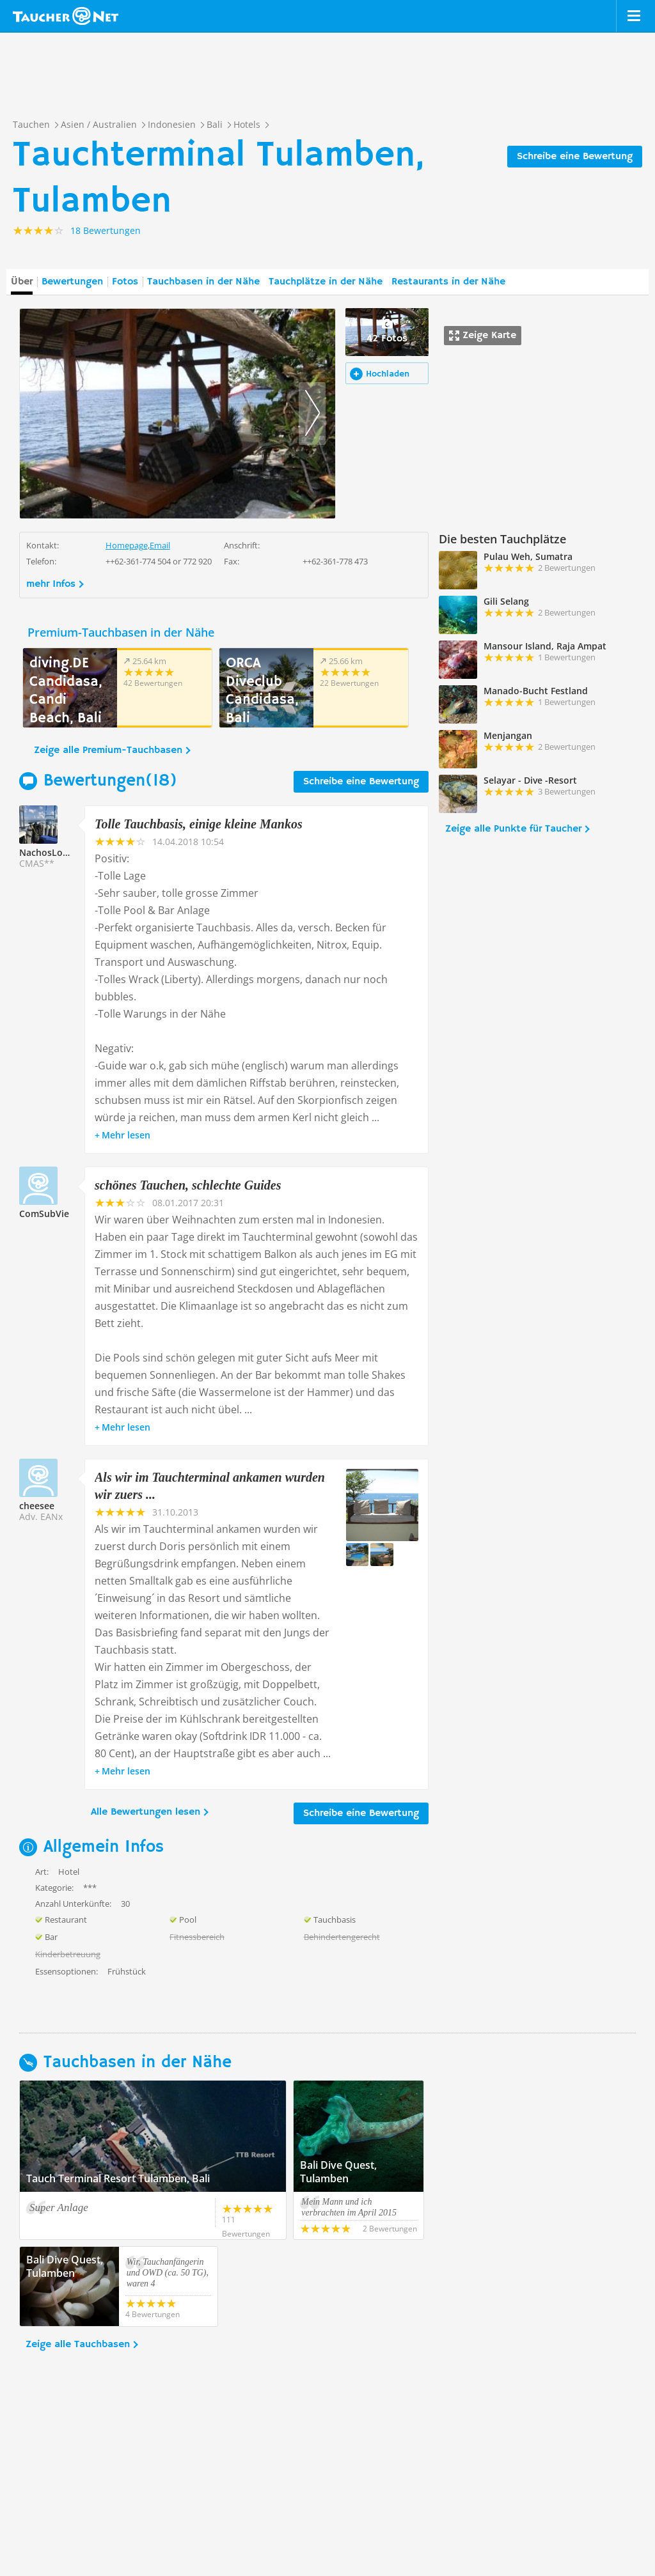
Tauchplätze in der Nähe (326, 281)
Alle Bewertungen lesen (145, 1812)
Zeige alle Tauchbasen (78, 2344)
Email (160, 545)
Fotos (125, 281)
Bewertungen (72, 281)
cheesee (36, 1506)
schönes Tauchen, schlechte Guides (188, 1185)
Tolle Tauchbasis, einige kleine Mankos (199, 824)
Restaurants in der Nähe (448, 281)
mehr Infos (50, 584)
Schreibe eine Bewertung (575, 156)
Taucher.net (65, 16)
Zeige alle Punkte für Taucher (513, 829)
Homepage (127, 545)
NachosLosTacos (55, 852)
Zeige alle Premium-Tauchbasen (108, 750)
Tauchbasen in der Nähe (203, 281)
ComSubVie (44, 1213)
